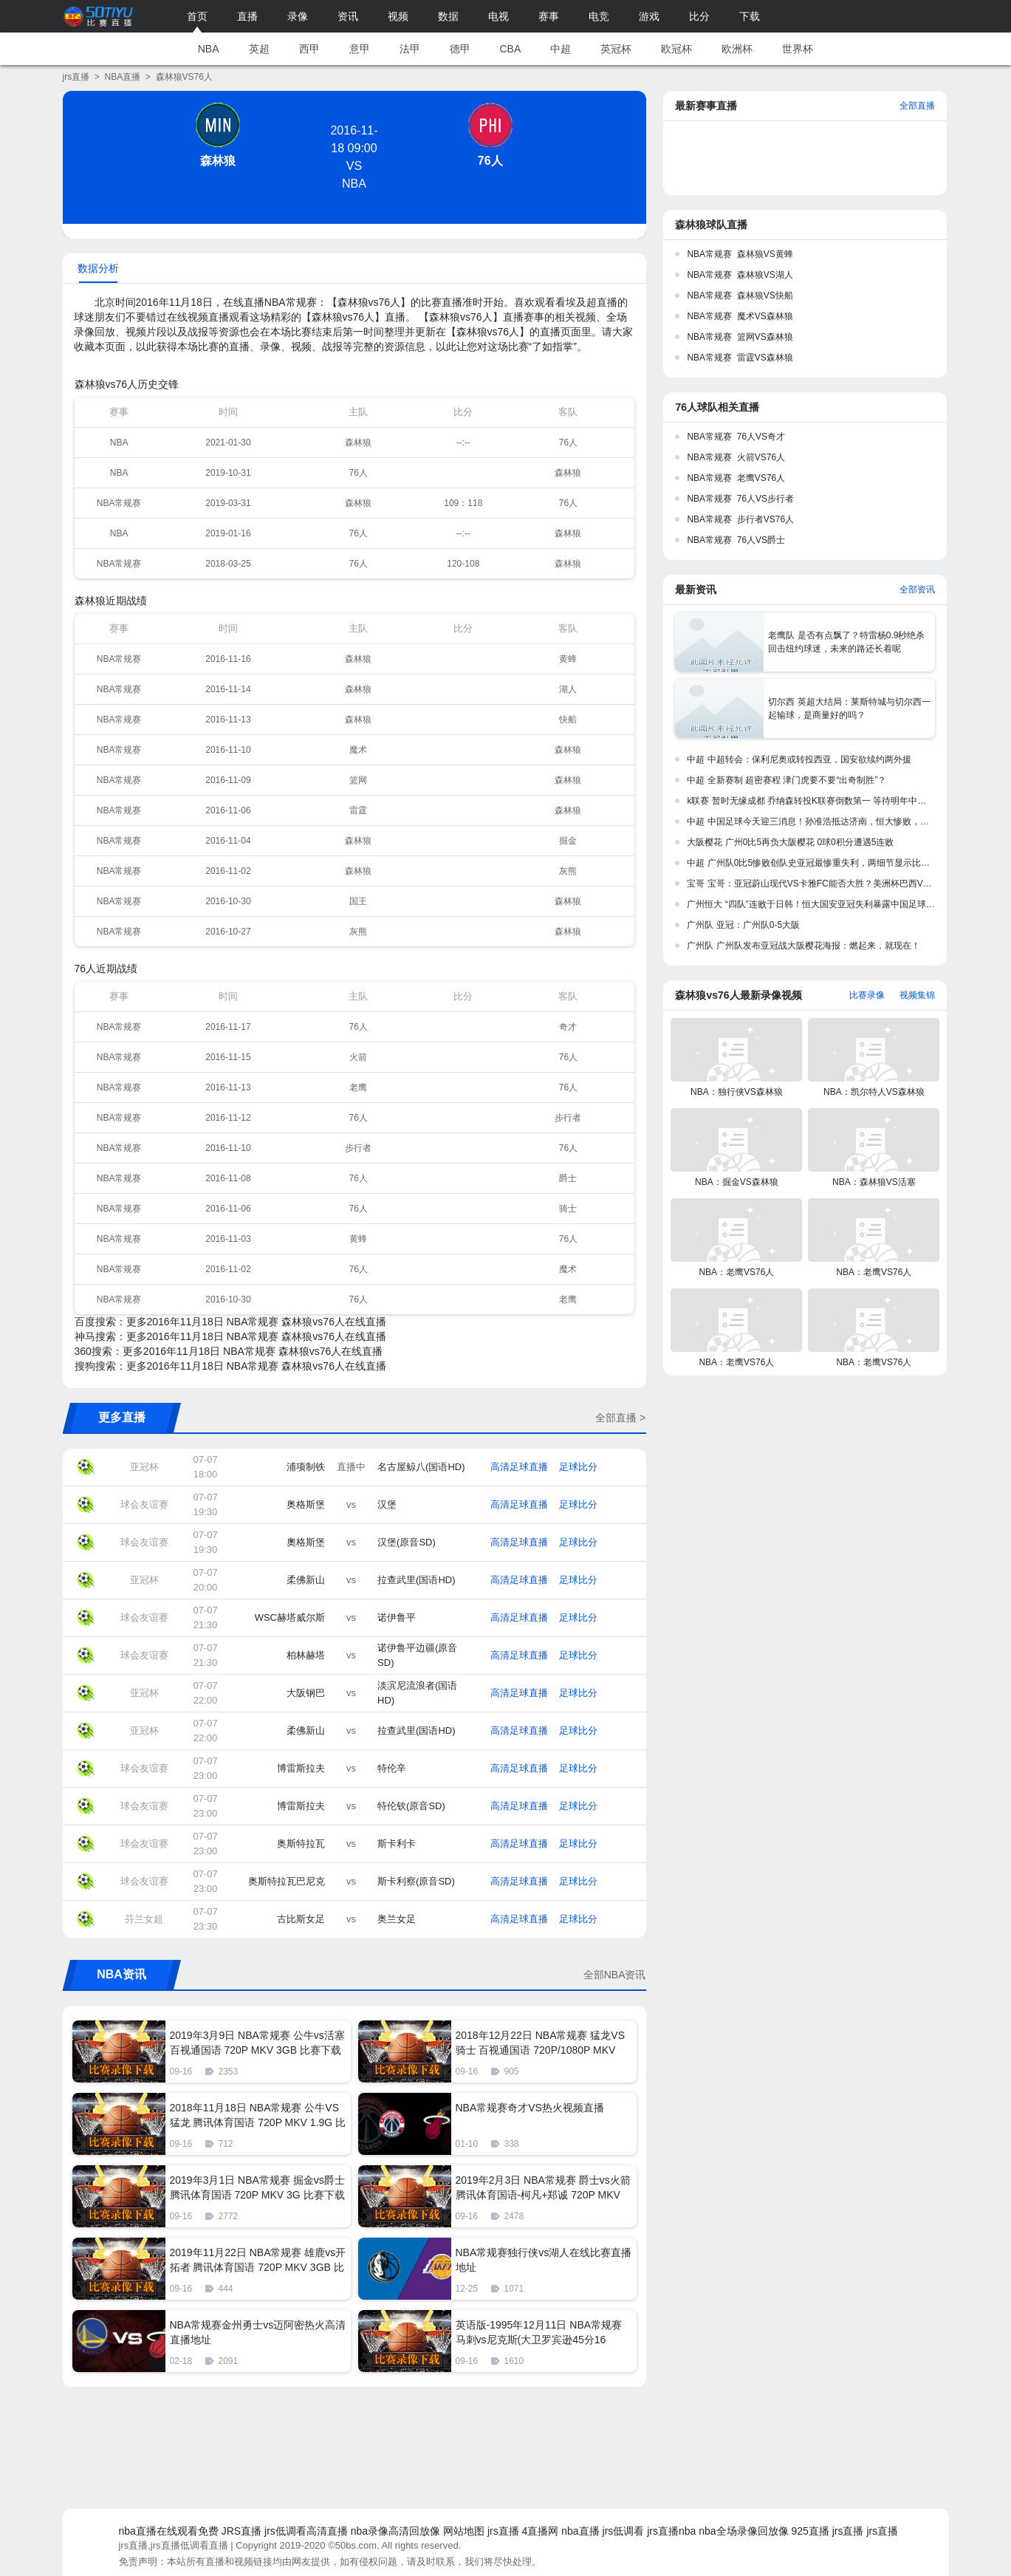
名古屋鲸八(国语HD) (421, 1466)
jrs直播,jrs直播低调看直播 (173, 2545)
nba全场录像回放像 (743, 2531)
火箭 (358, 1057)
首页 (197, 16)
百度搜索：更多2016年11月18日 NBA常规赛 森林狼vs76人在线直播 (230, 1322)
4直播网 (540, 2531)
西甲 (309, 49)
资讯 (347, 16)
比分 (699, 16)
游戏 (649, 16)
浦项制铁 (306, 1466)
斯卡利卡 (396, 1843)
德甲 (460, 49)
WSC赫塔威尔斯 (290, 1617)
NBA (208, 49)
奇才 (568, 1027)
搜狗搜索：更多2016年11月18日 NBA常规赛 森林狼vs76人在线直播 (230, 1366)
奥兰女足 (396, 1918)
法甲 (410, 49)
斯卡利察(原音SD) (416, 1881)
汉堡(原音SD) (406, 1542)
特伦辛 (391, 1768)
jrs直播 (76, 77)
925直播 (810, 2531)
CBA (510, 49)
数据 (448, 16)
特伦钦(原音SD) (411, 1805)
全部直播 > (620, 1418)
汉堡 (387, 1504)
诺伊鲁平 (396, 1617)
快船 (568, 719)
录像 (297, 16)
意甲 (359, 49)
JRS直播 (241, 2531)
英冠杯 (615, 49)
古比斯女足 (301, 1918)
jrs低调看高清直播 (306, 2531)
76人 (490, 160)
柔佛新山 (306, 1579)
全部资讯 (917, 589)
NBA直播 (123, 77)
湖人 (568, 689)
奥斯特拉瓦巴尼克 (286, 1881)
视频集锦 (917, 995)
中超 (560, 49)
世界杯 (797, 49)
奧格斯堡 (306, 1542)
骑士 (568, 1208)
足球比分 (578, 1466)
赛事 (548, 16)
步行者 (568, 1118)
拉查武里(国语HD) (416, 1579)
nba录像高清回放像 (395, 2531)
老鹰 (358, 1087)
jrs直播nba (671, 2531)
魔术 (358, 750)
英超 (259, 49)
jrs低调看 (624, 2531)
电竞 (599, 16)
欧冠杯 (676, 49)
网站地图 (463, 2531)
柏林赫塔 (306, 1655)
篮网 (358, 780)
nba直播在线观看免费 (169, 2531)
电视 (498, 16)
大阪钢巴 (306, 1692)
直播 (247, 16)
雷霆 (358, 810)
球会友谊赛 (144, 1504)
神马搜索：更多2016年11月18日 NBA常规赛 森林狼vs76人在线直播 (230, 1336)
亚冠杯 (144, 1466)
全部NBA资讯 (614, 1975)
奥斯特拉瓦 (301, 1843)
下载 (749, 16)
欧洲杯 (737, 49)
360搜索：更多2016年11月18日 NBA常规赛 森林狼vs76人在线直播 (229, 1351)
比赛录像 (867, 995)
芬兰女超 (144, 1918)
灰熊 (568, 871)
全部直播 (917, 105)
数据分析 (98, 268)
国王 (358, 901)
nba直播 (580, 2531)
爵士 (568, 1178)
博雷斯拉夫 (301, 1768)
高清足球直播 (519, 1466)
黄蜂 (568, 659)
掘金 (568, 841)
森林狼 (218, 160)
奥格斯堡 (306, 1504)
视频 (398, 16)
